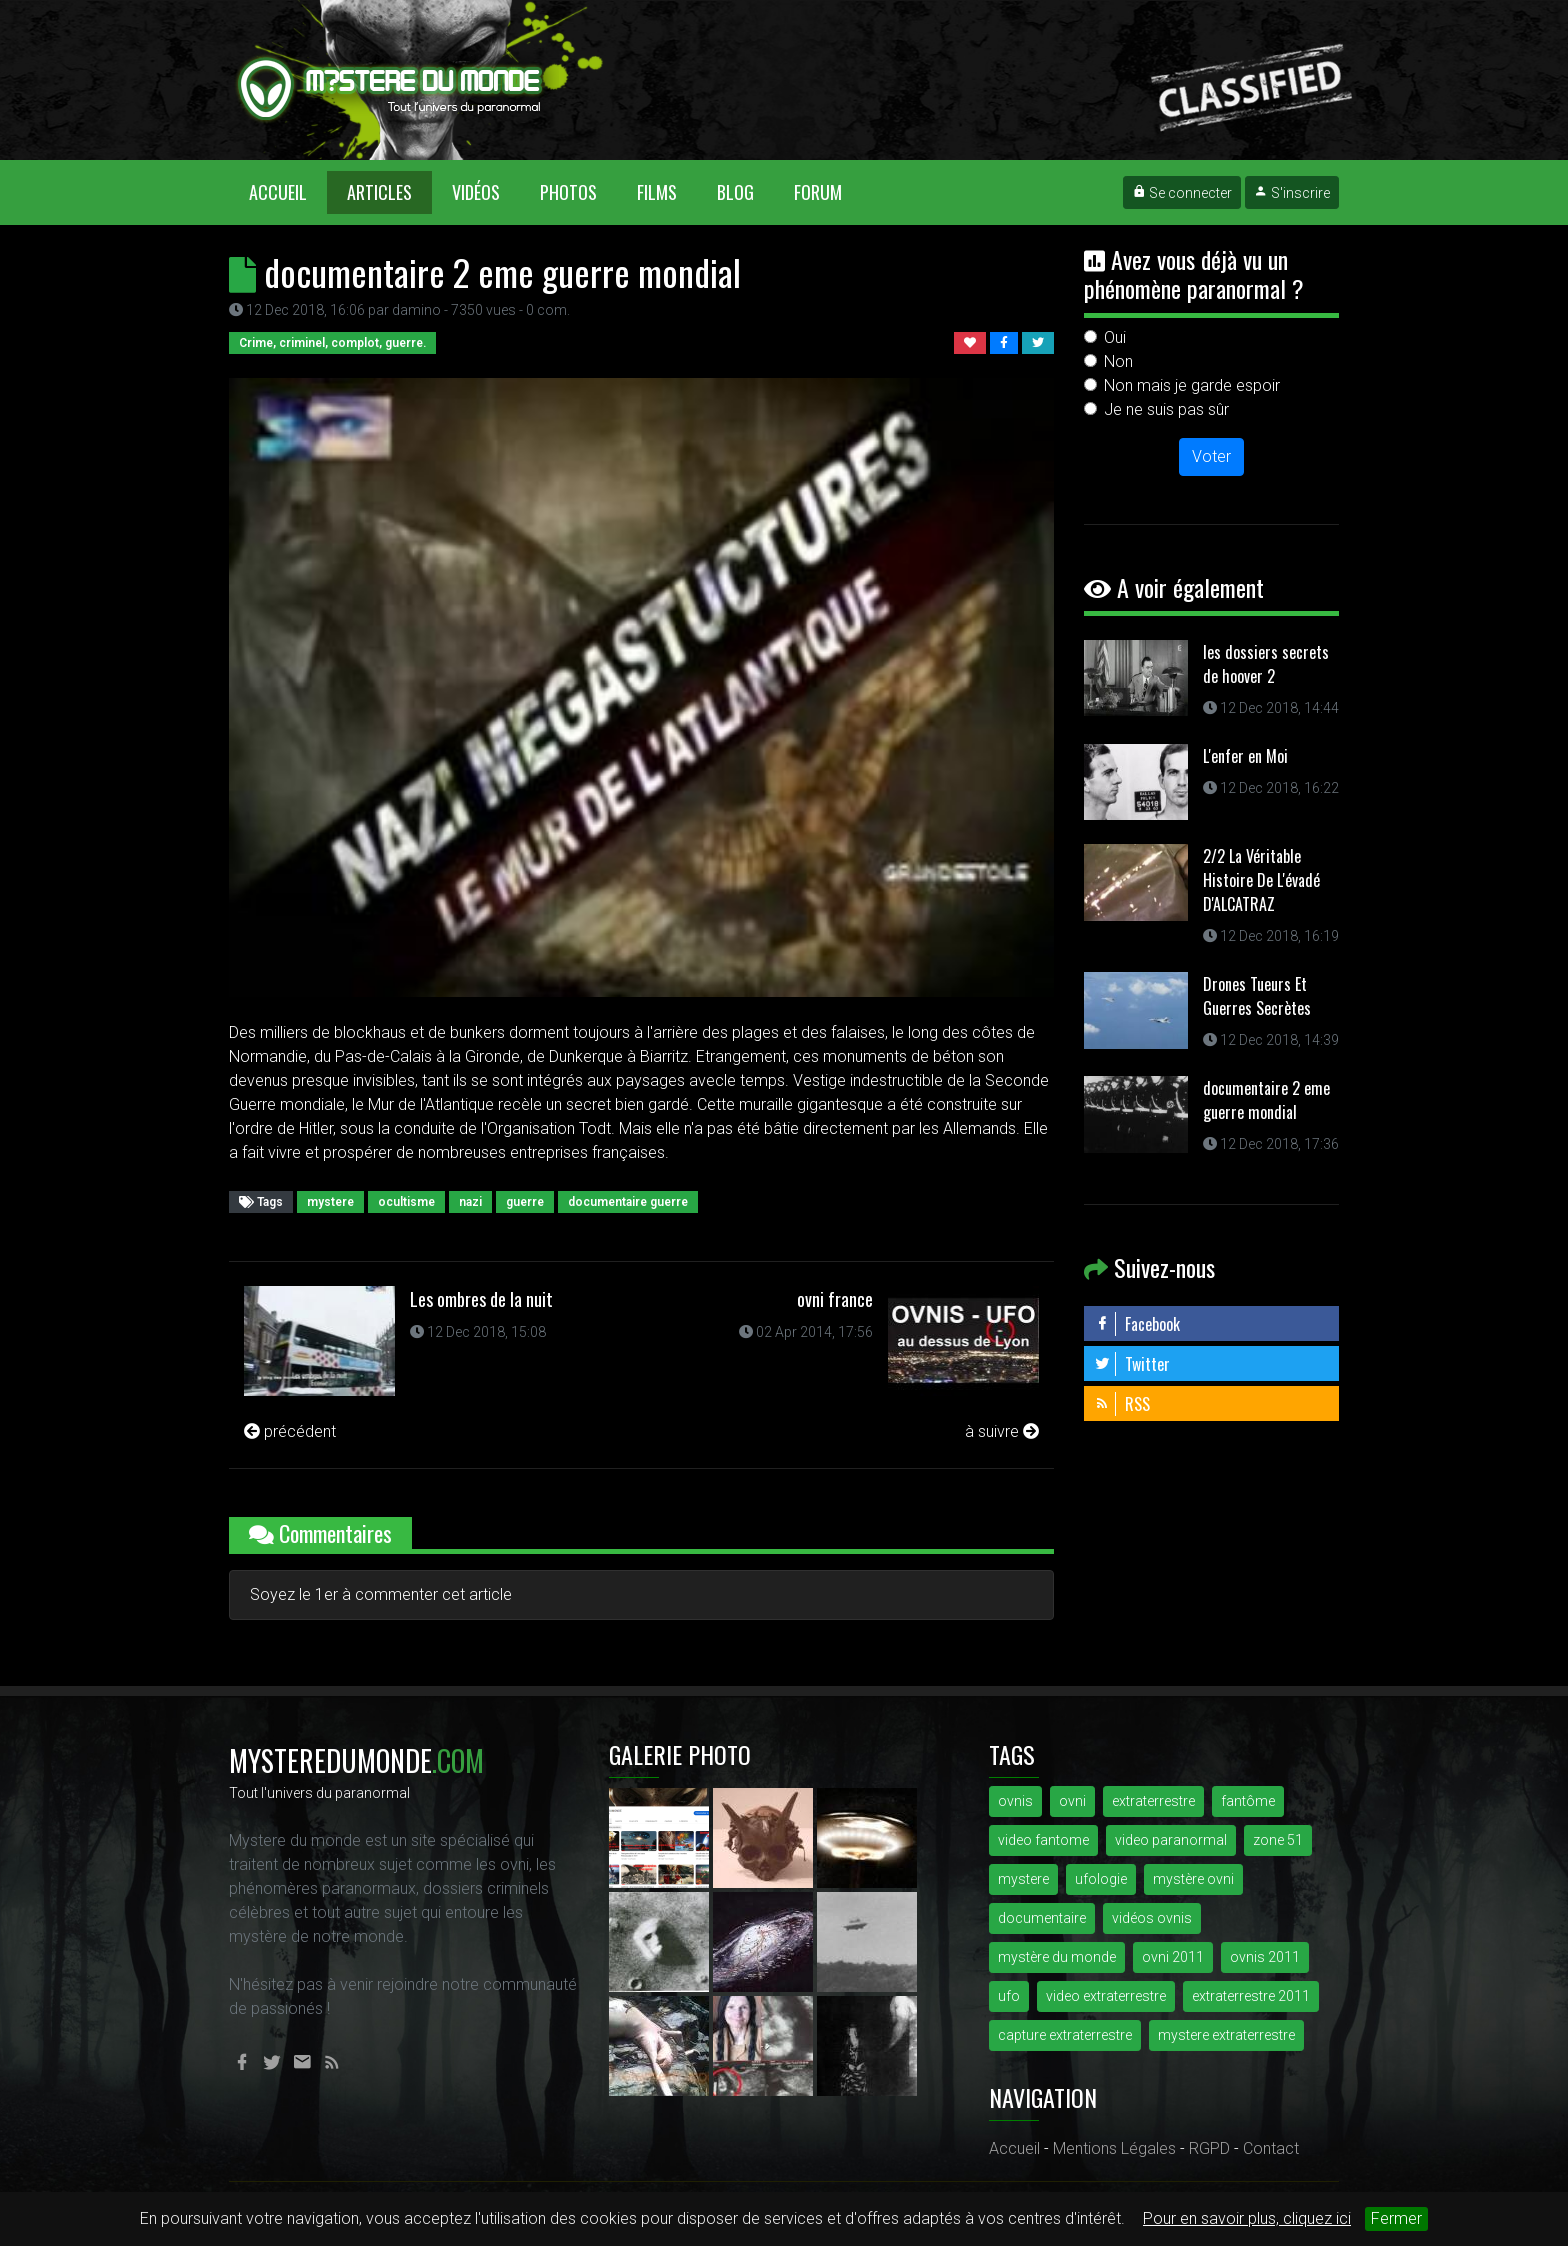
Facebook (1137, 1324)
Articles (379, 192)
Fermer (1396, 2218)
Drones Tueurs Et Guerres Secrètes (1257, 996)
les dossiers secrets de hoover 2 (1266, 664)
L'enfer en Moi (1245, 756)
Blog (735, 192)
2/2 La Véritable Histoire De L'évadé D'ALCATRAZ (1261, 880)
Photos (568, 192)
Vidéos (476, 192)
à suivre (1002, 1431)
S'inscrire (1292, 193)
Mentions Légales (1114, 2148)
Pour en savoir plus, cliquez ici (1247, 2218)
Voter (1211, 456)
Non (1118, 361)
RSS (1122, 1404)
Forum (818, 192)
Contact (1271, 2148)
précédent (290, 1431)
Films (657, 192)
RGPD (1209, 2148)
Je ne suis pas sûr (1166, 409)
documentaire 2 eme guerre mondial (1266, 1100)
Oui (1115, 337)
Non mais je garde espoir (1192, 385)
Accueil (288, 191)
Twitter (1132, 1364)
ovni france (835, 1299)
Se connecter (1182, 193)
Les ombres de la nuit (481, 1299)
